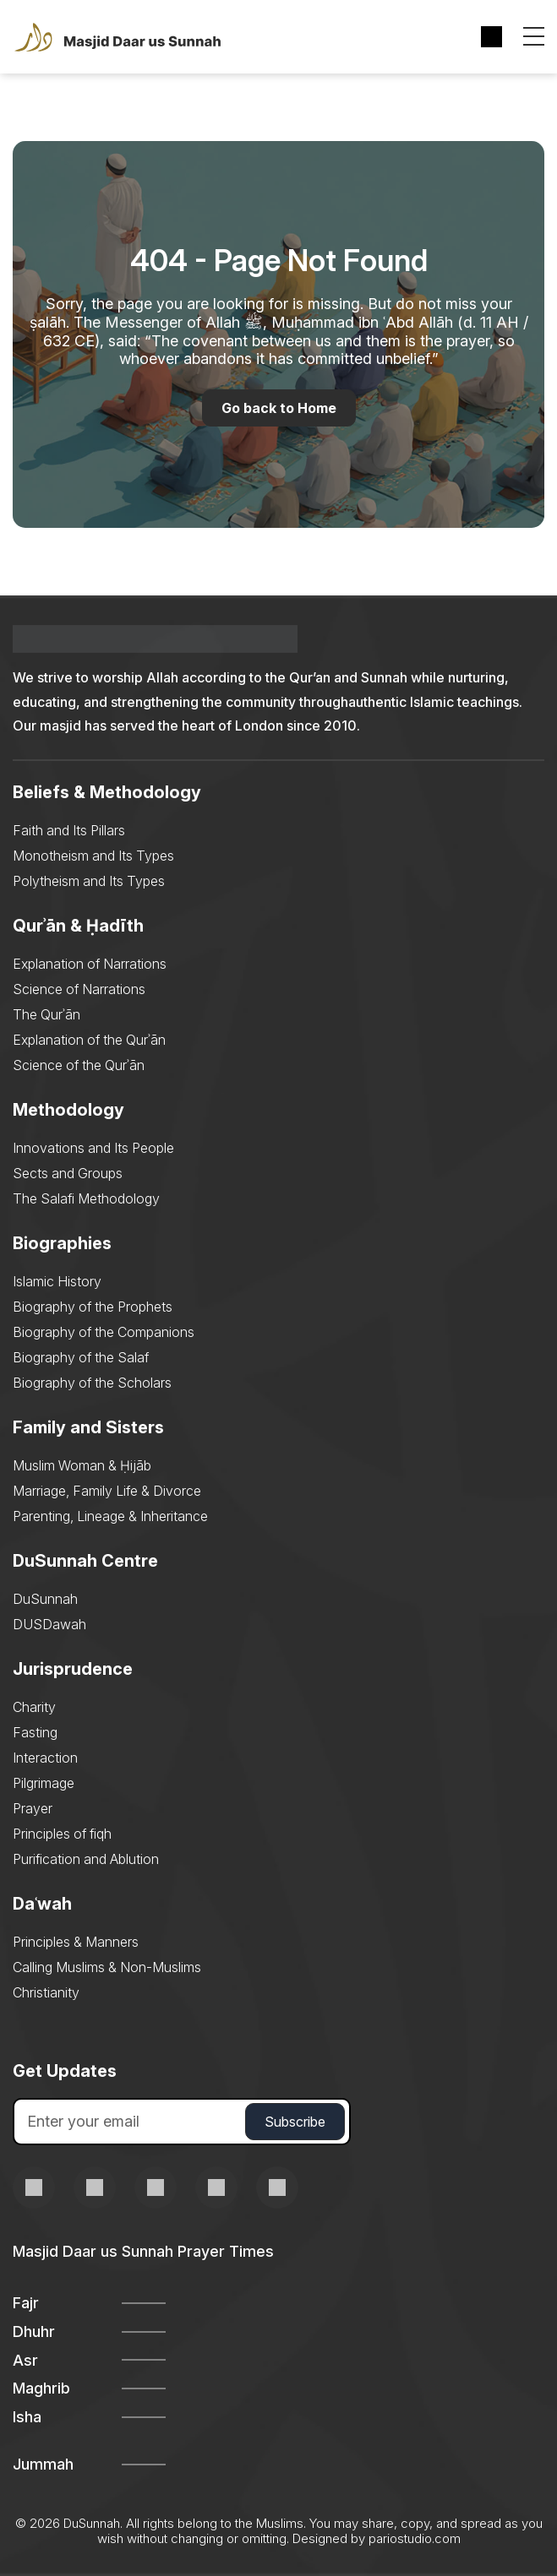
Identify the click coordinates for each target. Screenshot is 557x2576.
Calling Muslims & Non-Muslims (107, 1967)
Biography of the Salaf (81, 1357)
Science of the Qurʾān (79, 1065)
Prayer (32, 1808)
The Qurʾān (46, 1014)
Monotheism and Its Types (93, 855)
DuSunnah (45, 1598)
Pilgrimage (43, 1782)
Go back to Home (278, 407)
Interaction (45, 1757)
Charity (34, 1706)
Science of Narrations (79, 989)
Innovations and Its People (93, 1147)
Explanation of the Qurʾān (89, 1039)
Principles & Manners (76, 1941)
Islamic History (57, 1281)
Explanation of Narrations (90, 963)
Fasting (35, 1732)
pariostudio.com (415, 2538)
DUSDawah (49, 1624)
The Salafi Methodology (86, 1198)
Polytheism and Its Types (89, 880)
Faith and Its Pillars (69, 830)
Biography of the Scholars (92, 1382)
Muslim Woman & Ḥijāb (82, 1465)
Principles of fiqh (62, 1833)
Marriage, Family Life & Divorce (107, 1490)
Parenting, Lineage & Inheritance (110, 1516)
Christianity (46, 1992)
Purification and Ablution (86, 1858)
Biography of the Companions (103, 1331)
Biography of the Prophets (92, 1306)
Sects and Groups (68, 1173)
